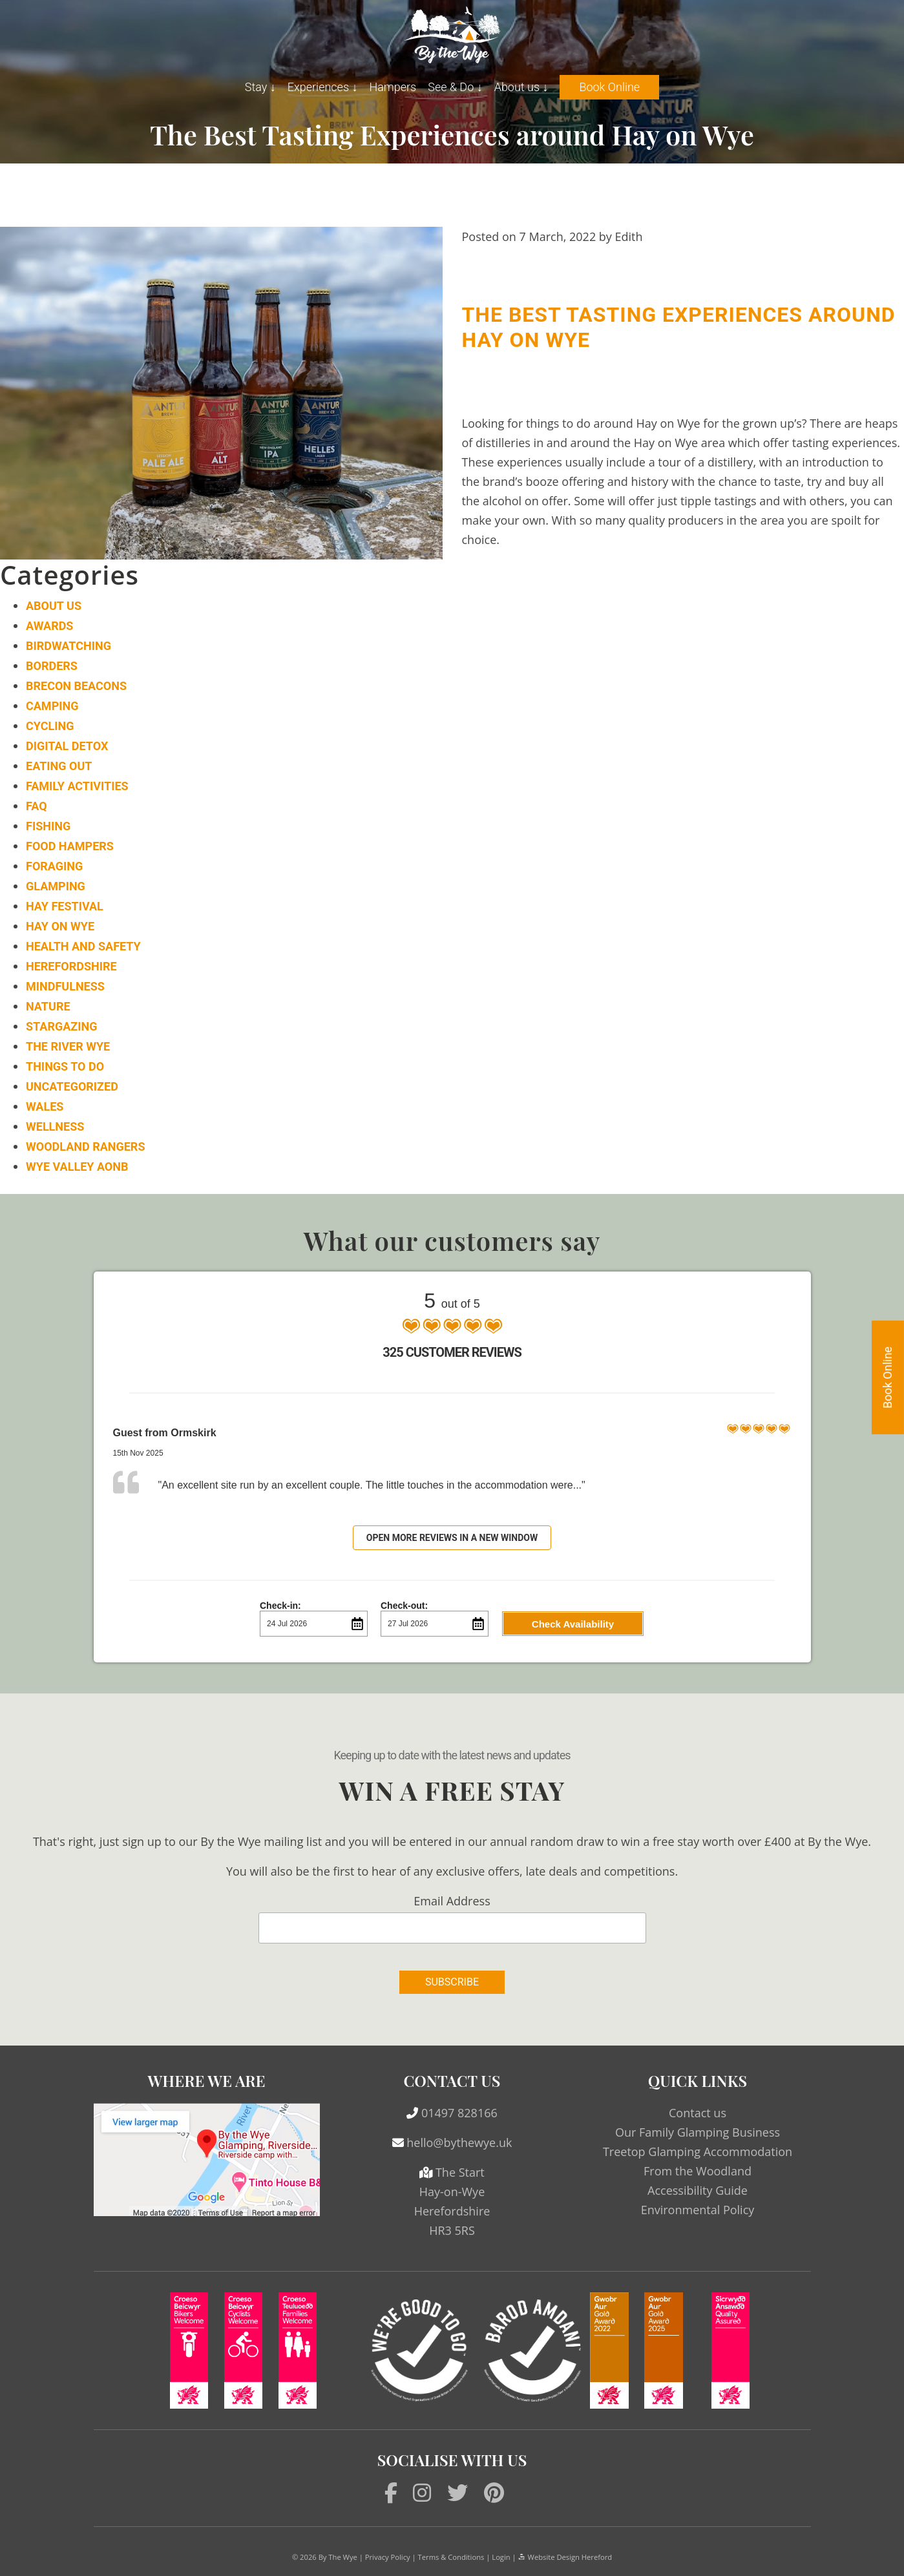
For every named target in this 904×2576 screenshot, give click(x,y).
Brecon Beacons (76, 686)
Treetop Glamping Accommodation (697, 2151)
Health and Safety (83, 946)
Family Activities (77, 786)
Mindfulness (65, 986)
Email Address (452, 1901)
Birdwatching (68, 646)
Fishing (48, 826)
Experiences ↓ (323, 87)
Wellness (55, 1126)
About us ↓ (521, 87)
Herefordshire (71, 966)
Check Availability (573, 1623)
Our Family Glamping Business (697, 2132)
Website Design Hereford (565, 2557)
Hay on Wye (60, 926)
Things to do (65, 1066)
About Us (53, 606)
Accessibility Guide (697, 2190)
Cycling (50, 726)
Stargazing (61, 1026)
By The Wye (338, 2557)
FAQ (36, 806)
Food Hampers (70, 846)
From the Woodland (698, 2171)
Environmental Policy (698, 2209)
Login (501, 2557)
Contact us (697, 2112)
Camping (52, 706)
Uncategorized (72, 1086)
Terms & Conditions (451, 2557)
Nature (48, 1006)
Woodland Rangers (85, 1146)
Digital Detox (67, 746)
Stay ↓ (260, 87)
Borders (52, 666)
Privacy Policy (387, 2557)
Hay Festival (64, 906)
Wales (44, 1106)
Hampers (392, 87)
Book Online (609, 87)
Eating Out (59, 766)
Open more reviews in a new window (452, 1538)
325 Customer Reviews (452, 1352)
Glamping (55, 886)
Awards (49, 626)
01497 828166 (459, 2112)
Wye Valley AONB (77, 1166)
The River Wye (68, 1046)
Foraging (54, 866)
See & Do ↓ (455, 87)
